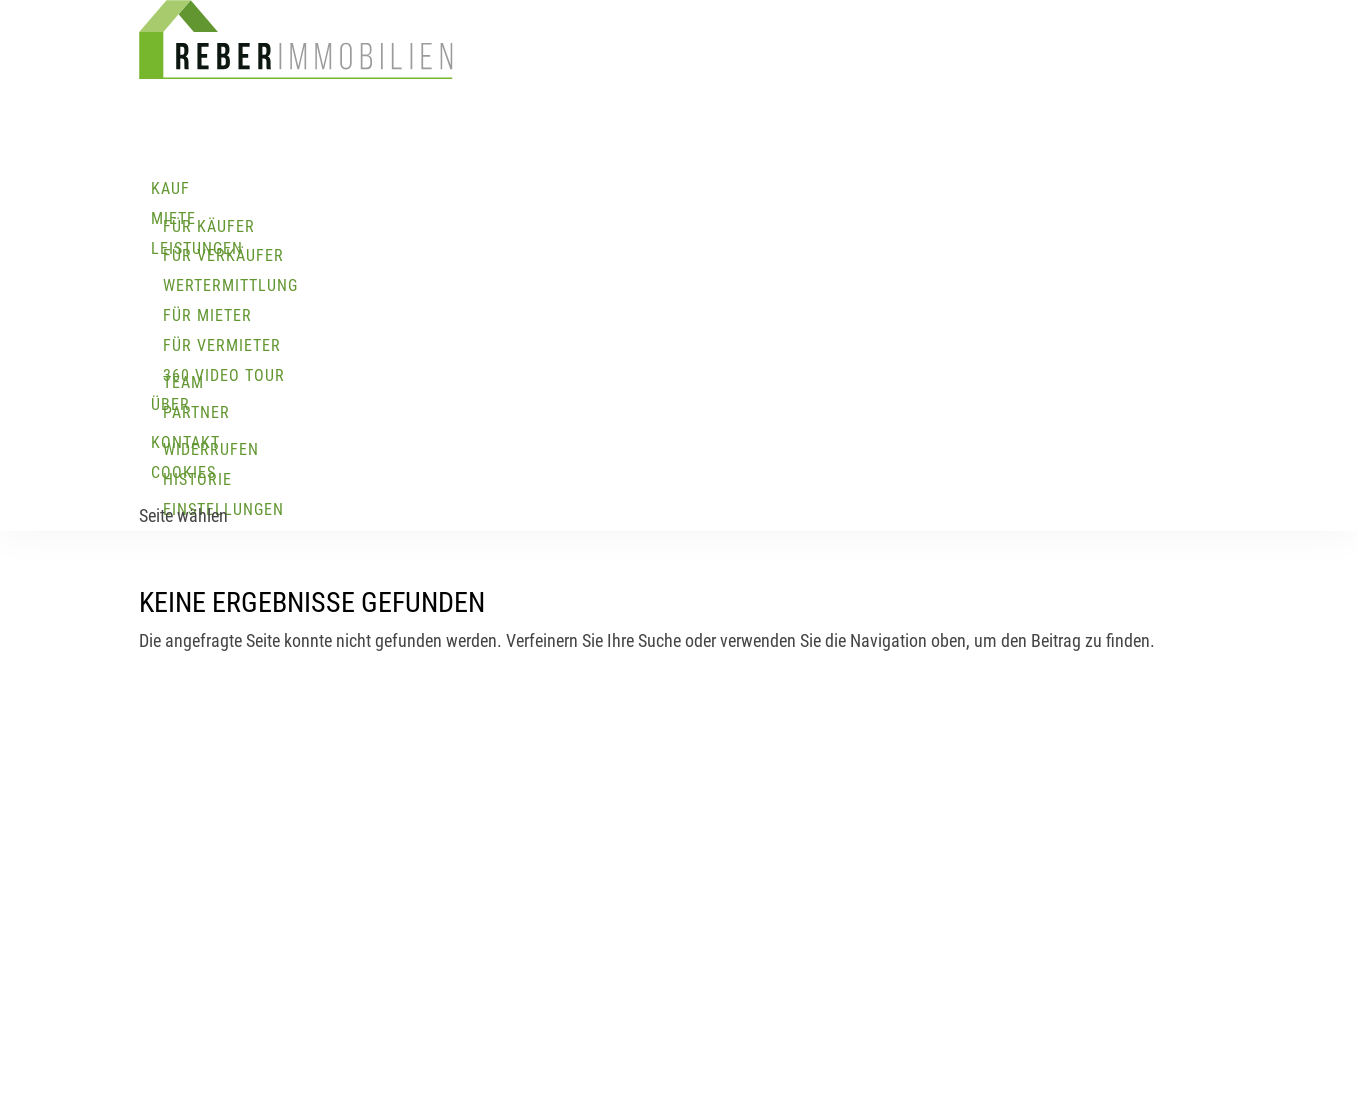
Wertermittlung (230, 285)
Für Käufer (209, 226)
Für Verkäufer (223, 255)
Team (183, 382)
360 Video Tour (224, 375)
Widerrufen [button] (211, 449)
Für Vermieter (222, 345)
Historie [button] (197, 479)
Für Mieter (207, 315)
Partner (196, 412)
